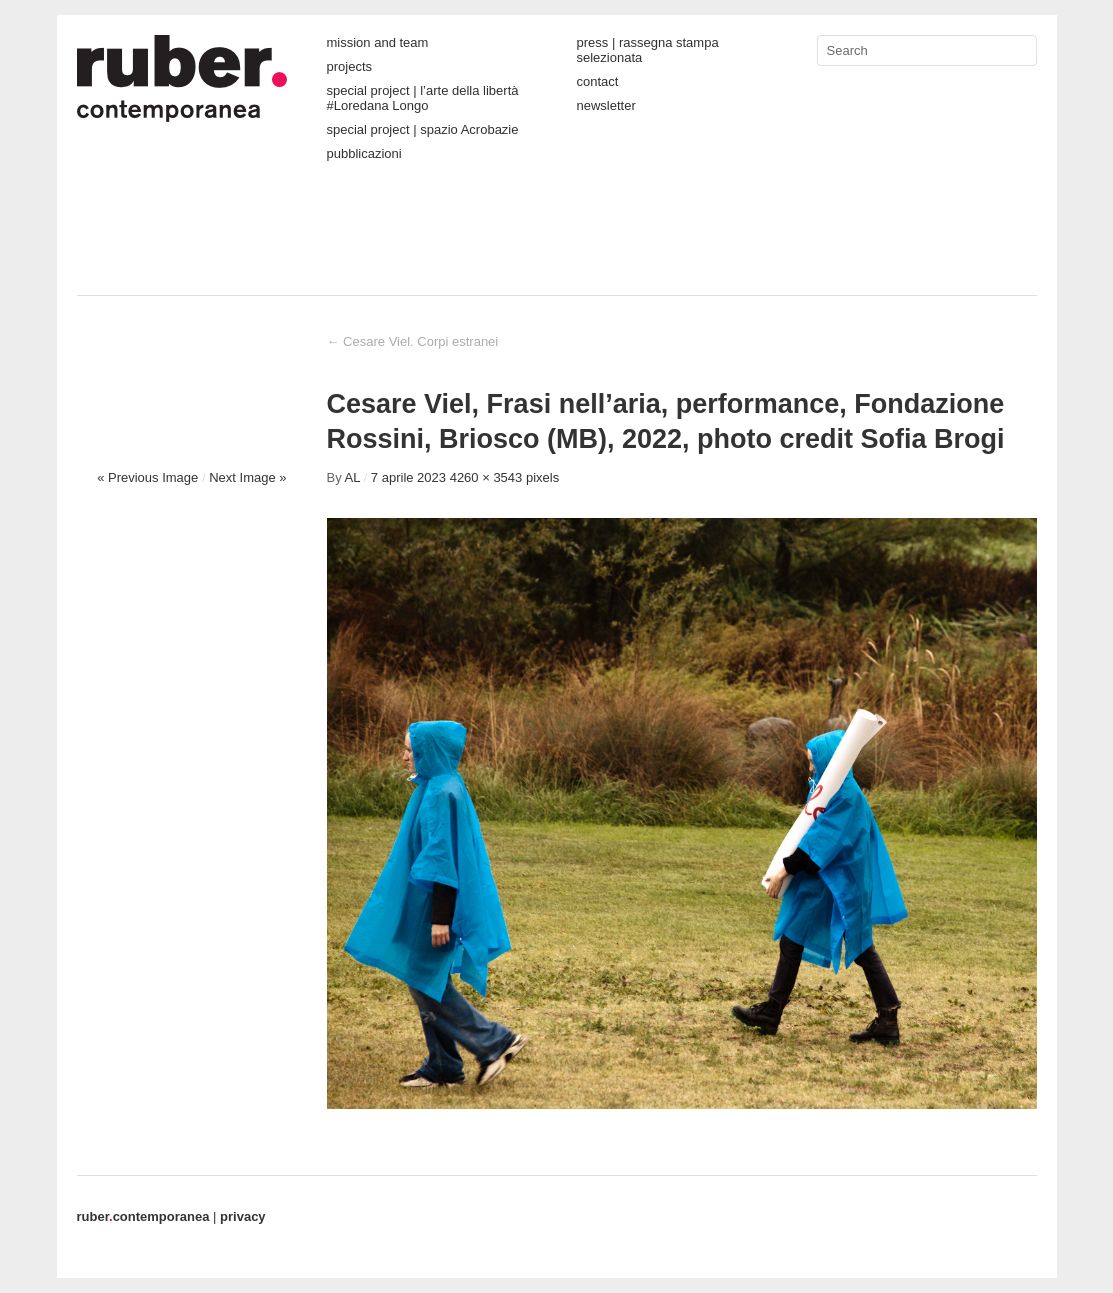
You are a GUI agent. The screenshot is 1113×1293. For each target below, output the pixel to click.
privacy (243, 1216)
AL (352, 477)
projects (350, 66)
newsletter (606, 105)
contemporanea (143, 1216)
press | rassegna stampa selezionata (648, 50)
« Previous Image (147, 477)
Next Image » (247, 477)
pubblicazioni (364, 153)
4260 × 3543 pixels (505, 477)
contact (598, 81)
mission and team (378, 42)
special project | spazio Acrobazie (423, 129)
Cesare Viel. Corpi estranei (413, 341)
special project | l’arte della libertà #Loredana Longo (423, 98)
